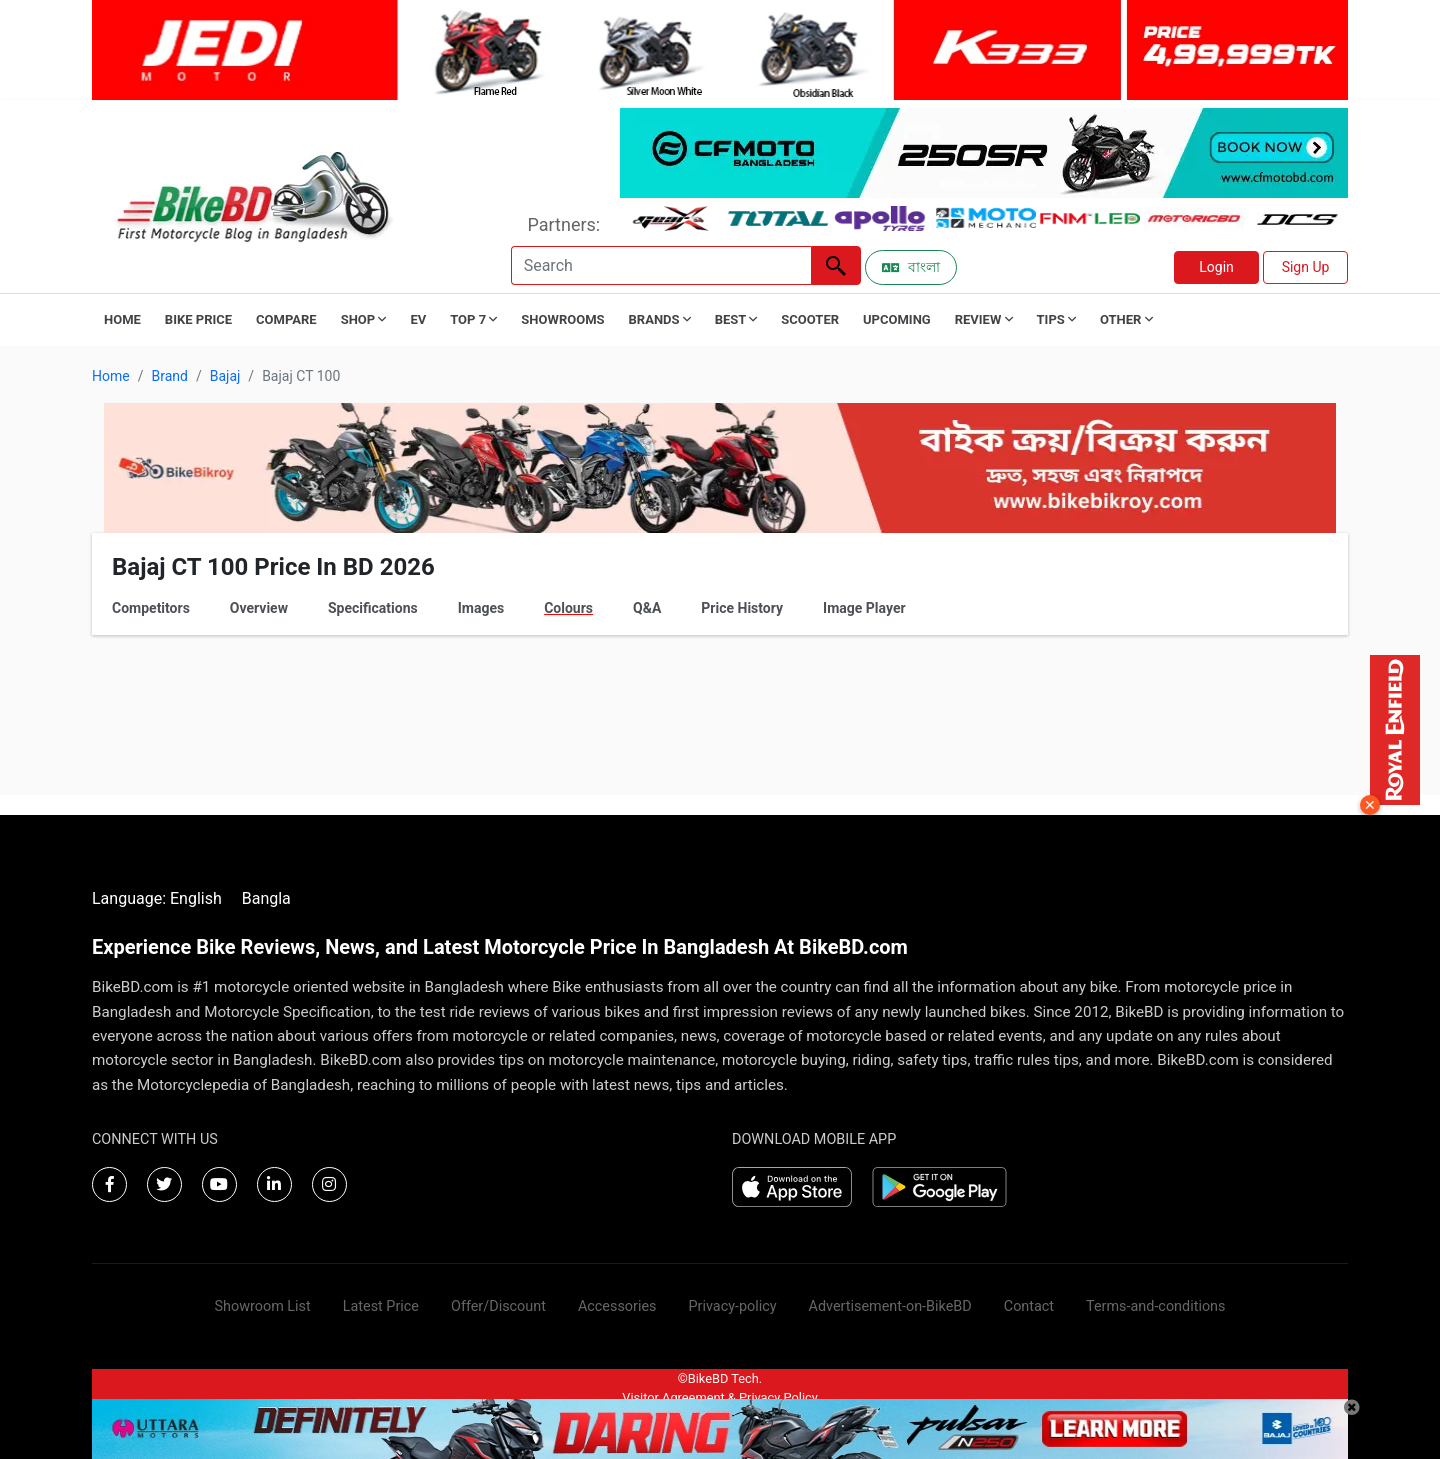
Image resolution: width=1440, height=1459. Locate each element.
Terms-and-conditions (1155, 1306)
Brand (169, 376)
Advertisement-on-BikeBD (890, 1306)
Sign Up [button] (1306, 267)
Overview (259, 608)
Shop (364, 319)
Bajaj (225, 376)
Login (1216, 267)
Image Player (864, 608)
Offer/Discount (498, 1306)
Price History (742, 608)
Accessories (617, 1306)
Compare (286, 319)
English (196, 898)
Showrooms (562, 319)
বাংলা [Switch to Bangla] (911, 267)
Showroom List (263, 1306)
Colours (568, 608)
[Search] (661, 265)
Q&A (647, 608)
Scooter (810, 319)
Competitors (151, 608)
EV (418, 319)
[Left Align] (836, 265)
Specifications (373, 608)
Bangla (266, 898)
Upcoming (897, 319)
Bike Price (198, 319)
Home (122, 319)
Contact (1029, 1306)
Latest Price (381, 1306)
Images (481, 608)
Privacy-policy (732, 1306)
